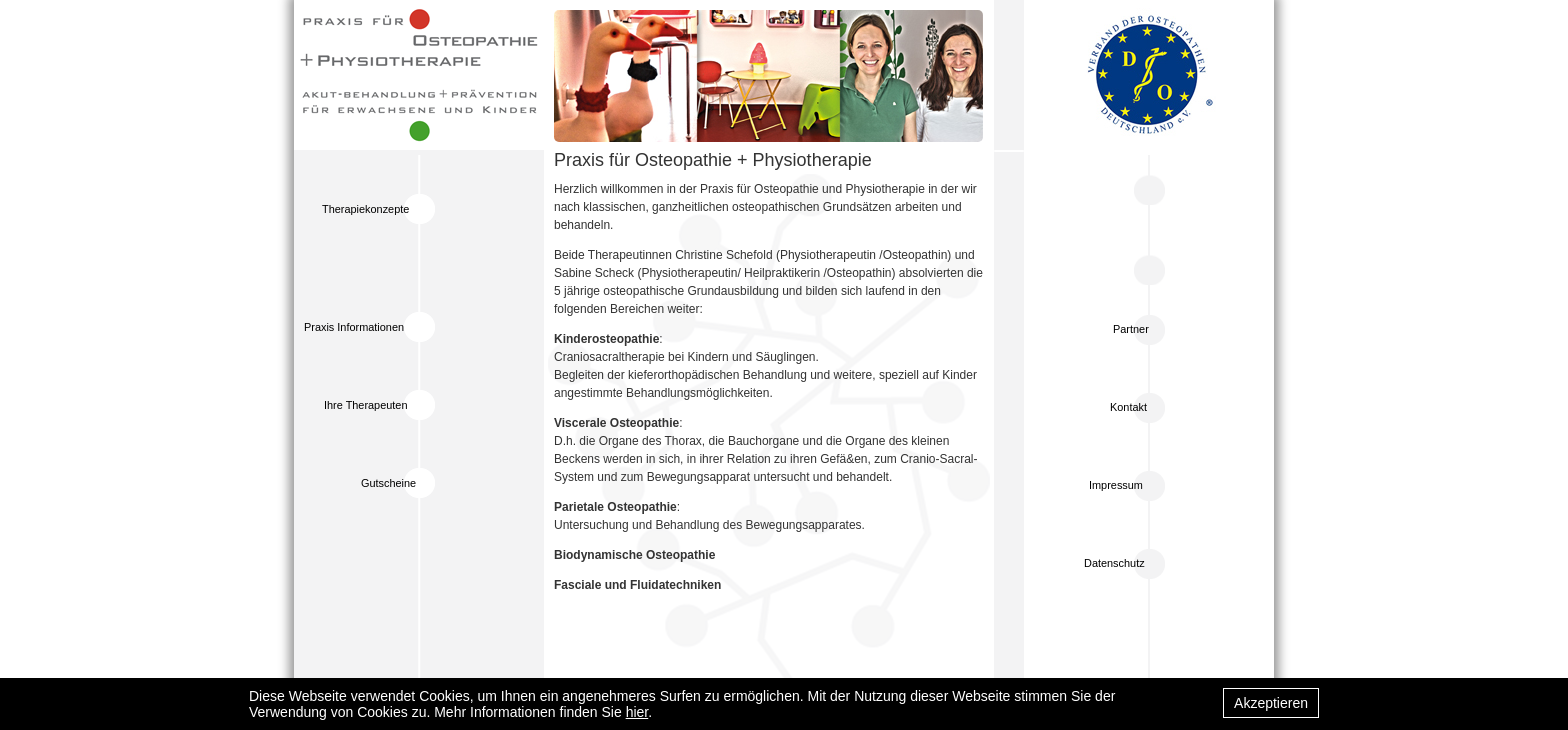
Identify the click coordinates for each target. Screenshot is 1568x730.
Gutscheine (388, 483)
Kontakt (1128, 407)
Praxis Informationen (354, 327)
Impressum (1116, 485)
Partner (1131, 329)
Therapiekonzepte (365, 209)
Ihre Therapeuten (365, 405)
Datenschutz (1114, 563)
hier (637, 712)
